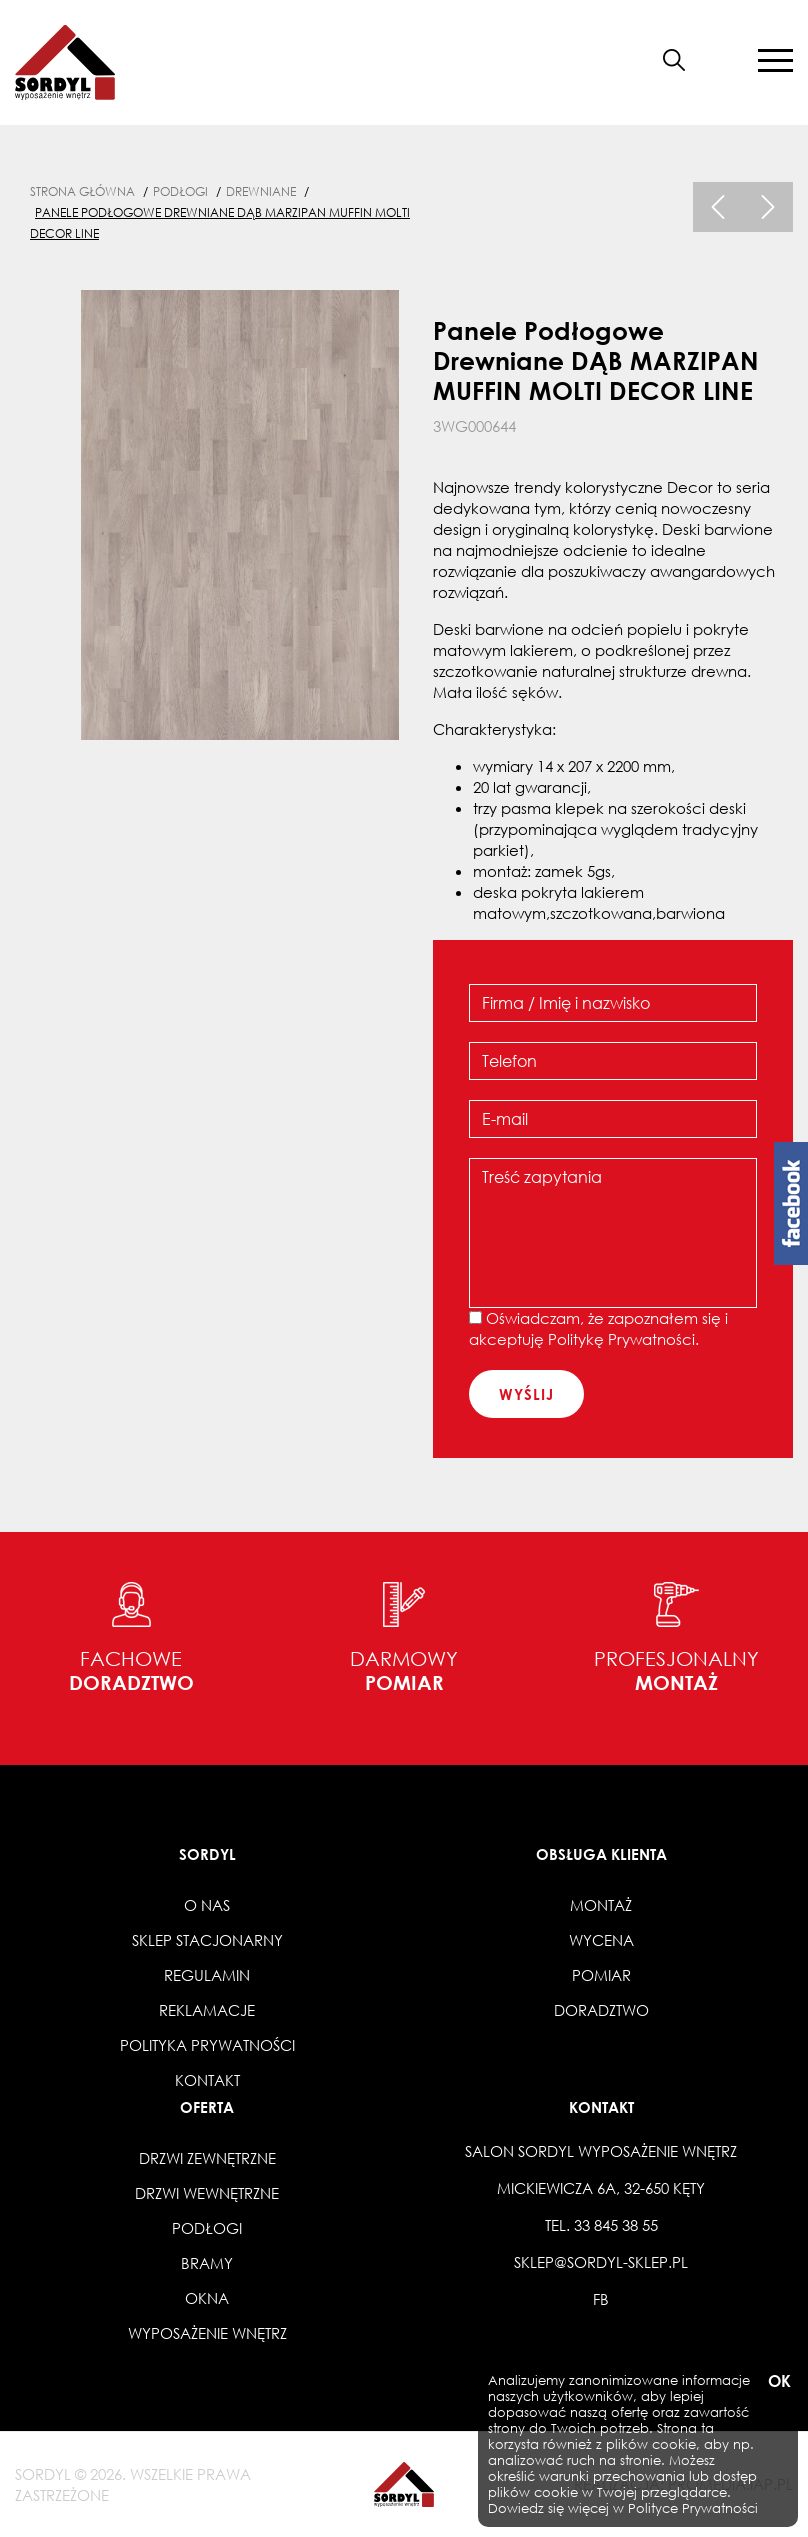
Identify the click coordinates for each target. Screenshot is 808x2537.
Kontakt (207, 2080)
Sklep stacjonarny (207, 1940)
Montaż (601, 1905)
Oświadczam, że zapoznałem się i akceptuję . (598, 1328)
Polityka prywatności (207, 2045)
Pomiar (601, 1975)
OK (778, 2381)
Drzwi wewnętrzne (207, 2193)
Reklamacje (207, 2010)
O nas (207, 1905)
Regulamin (207, 1975)
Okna (207, 2298)
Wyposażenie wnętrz (207, 2333)
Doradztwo (601, 2010)
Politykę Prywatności (621, 1339)
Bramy (207, 2263)
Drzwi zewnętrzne (207, 2158)
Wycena (601, 1940)
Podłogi (207, 2228)
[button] (722, 60)
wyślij (526, 1394)
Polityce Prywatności (693, 2508)
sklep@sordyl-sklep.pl (601, 2262)
